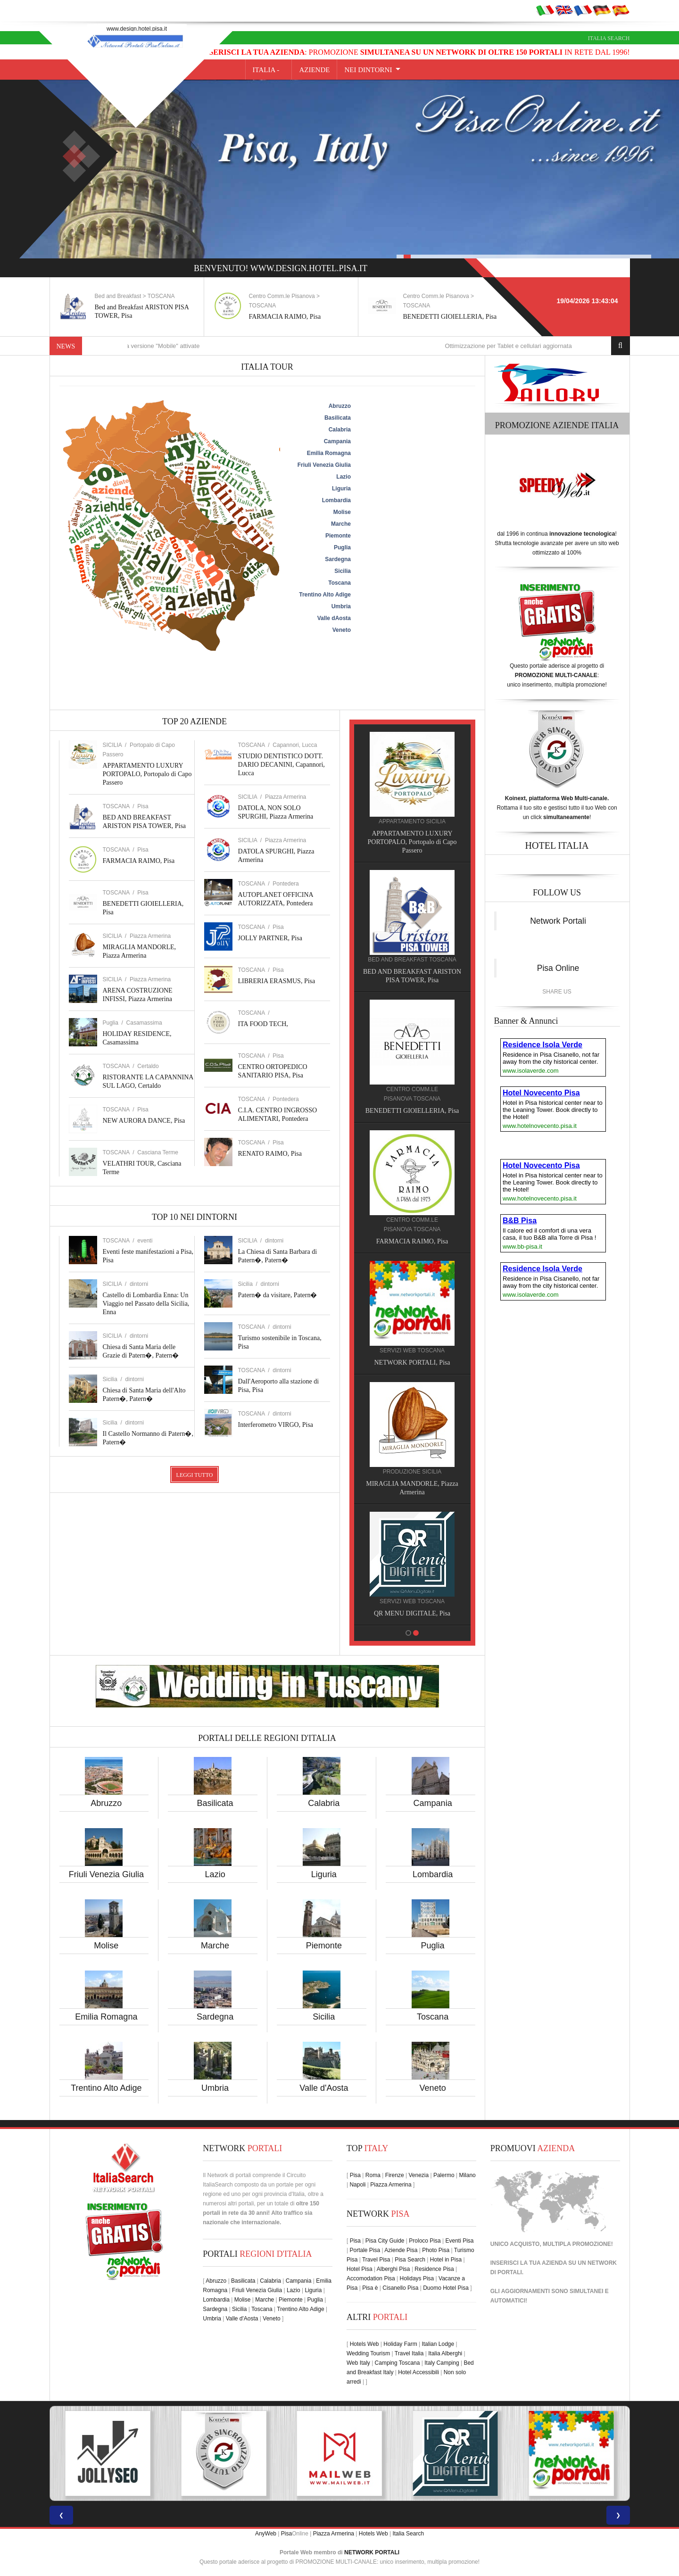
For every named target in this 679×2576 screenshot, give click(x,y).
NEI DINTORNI (368, 70)
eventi (144, 1240)
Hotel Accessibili (418, 2372)
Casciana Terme (157, 1152)
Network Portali (558, 921)
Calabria (324, 1803)
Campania (433, 1803)
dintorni (139, 1284)
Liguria (324, 1874)
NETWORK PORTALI (371, 2552)
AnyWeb (265, 2533)
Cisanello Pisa (400, 2288)
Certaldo (147, 1066)
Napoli (357, 2184)
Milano (467, 2175)
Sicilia (324, 2016)
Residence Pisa (434, 2269)
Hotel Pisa (360, 2269)
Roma (373, 2175)
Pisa (142, 806)
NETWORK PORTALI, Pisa (417, 1362)
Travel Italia (409, 2353)
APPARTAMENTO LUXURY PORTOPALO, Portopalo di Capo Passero (147, 774)
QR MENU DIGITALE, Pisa (417, 1613)
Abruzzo (106, 1803)
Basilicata (215, 1803)
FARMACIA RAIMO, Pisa (290, 316)
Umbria (215, 2088)
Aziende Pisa (400, 2250)
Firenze (394, 2175)
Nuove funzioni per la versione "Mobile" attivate (163, 345)
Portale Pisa (364, 2250)
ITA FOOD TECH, (263, 1023)
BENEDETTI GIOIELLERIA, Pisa (455, 316)
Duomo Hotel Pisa (446, 2288)
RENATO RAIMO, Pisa (270, 1153)
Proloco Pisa (424, 2240)
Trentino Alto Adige (106, 2088)
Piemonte (324, 1945)
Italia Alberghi (445, 2353)
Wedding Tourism (368, 2353)
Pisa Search (410, 2259)
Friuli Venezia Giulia (106, 1874)
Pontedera (285, 883)
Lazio (215, 1874)
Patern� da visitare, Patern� (277, 1295)
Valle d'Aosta (323, 2088)
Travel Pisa (376, 2259)
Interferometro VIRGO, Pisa (276, 1424)
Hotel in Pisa (446, 2259)
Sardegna (215, 2016)
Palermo (444, 2175)
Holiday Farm (400, 2344)
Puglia (433, 1945)
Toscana (432, 2016)
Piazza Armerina (150, 936)
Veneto (433, 2088)
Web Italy (358, 2363)
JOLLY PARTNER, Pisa (270, 938)
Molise (106, 1945)
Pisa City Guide (385, 2240)
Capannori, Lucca (295, 745)
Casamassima (144, 1022)
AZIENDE (314, 70)
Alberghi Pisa (393, 2269)
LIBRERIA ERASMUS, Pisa (276, 981)
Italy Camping (441, 2363)
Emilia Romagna (106, 2016)
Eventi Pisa (459, 2240)
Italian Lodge (438, 2344)
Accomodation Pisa (371, 2278)
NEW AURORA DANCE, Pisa (144, 1120)
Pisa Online (558, 968)
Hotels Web (364, 2344)
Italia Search (609, 38)
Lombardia (433, 1874)
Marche (215, 1945)
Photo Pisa (435, 2250)
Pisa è (370, 2288)
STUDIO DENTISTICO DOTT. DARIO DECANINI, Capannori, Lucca (281, 765)
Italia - (269, 70)
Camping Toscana (397, 2363)
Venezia (418, 2175)
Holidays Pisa (417, 2278)
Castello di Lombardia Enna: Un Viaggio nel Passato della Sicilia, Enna (146, 1304)
